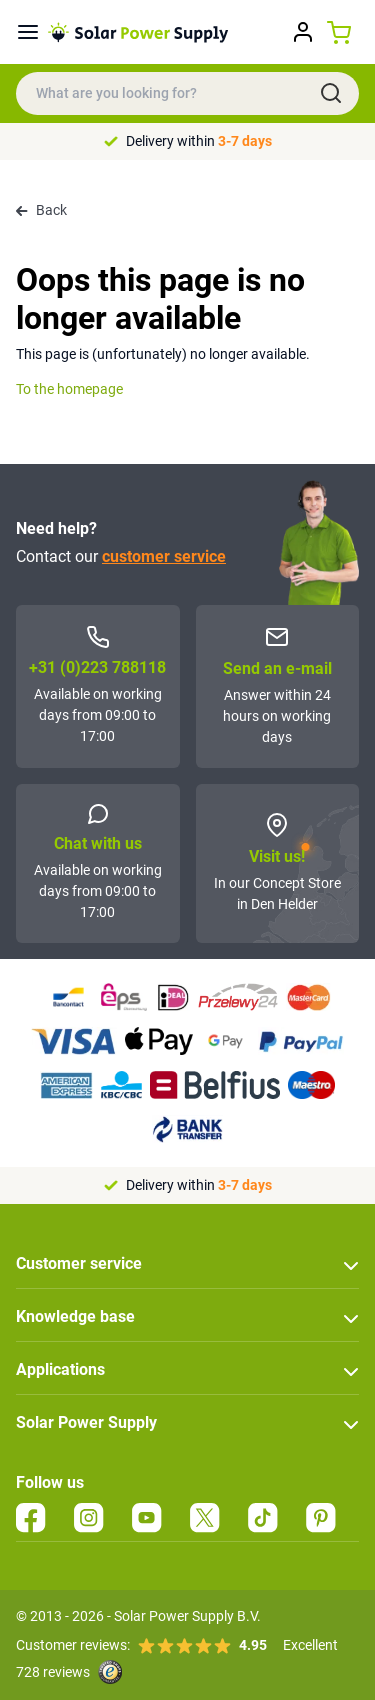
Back (41, 210)
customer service (164, 556)
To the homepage (69, 389)
